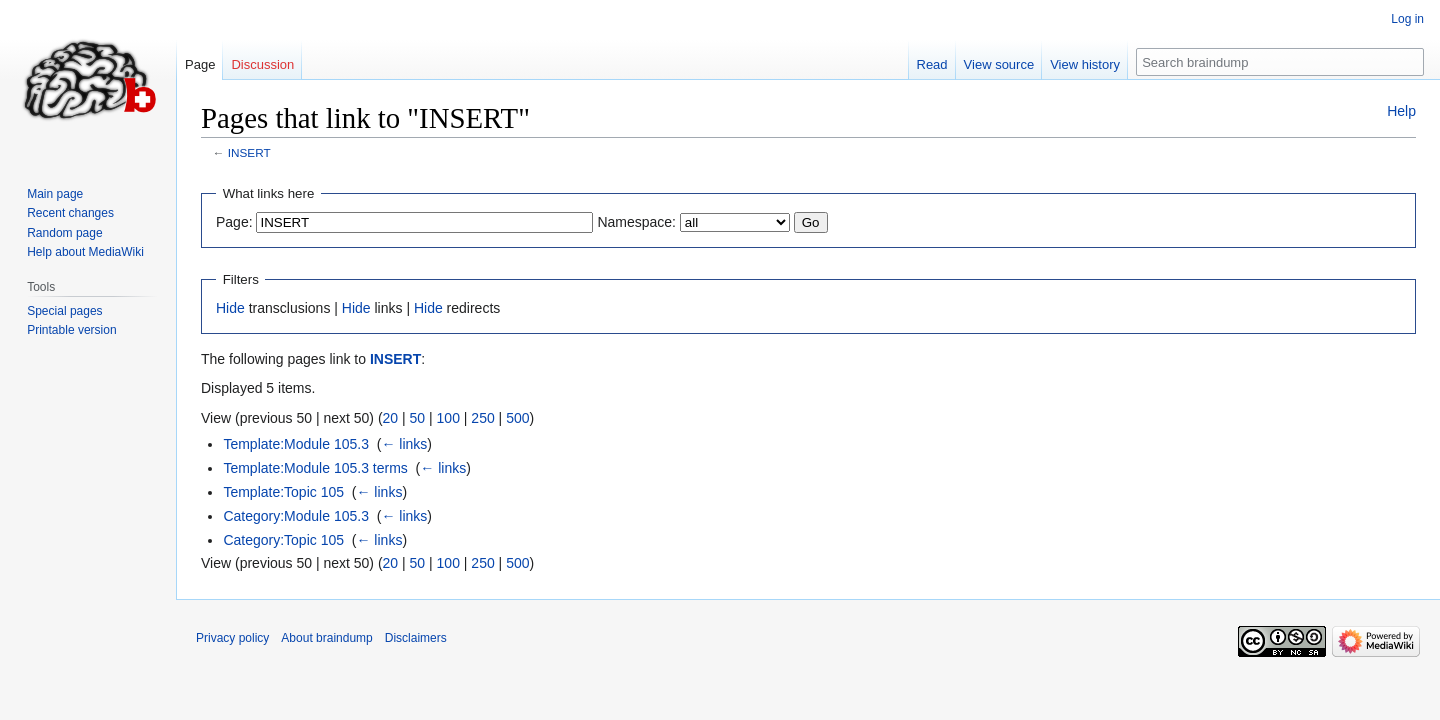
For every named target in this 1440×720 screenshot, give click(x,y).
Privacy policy (232, 638)
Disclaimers (416, 638)
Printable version (71, 330)
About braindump (326, 638)
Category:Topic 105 (283, 540)
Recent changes (70, 213)
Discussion (262, 64)
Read (932, 64)
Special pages (64, 311)
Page (200, 64)
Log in (1407, 19)
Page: (234, 222)
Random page (64, 233)
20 (391, 418)
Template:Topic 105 (283, 492)
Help (1401, 111)
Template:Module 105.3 (296, 444)
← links (404, 444)
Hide (230, 308)
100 (448, 418)
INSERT (249, 152)
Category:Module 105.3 (296, 516)
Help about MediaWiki (85, 252)
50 (418, 418)
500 (517, 418)
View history (1085, 64)
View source (999, 64)
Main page (55, 194)
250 (482, 418)
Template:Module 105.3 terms (315, 468)
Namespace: (636, 222)
